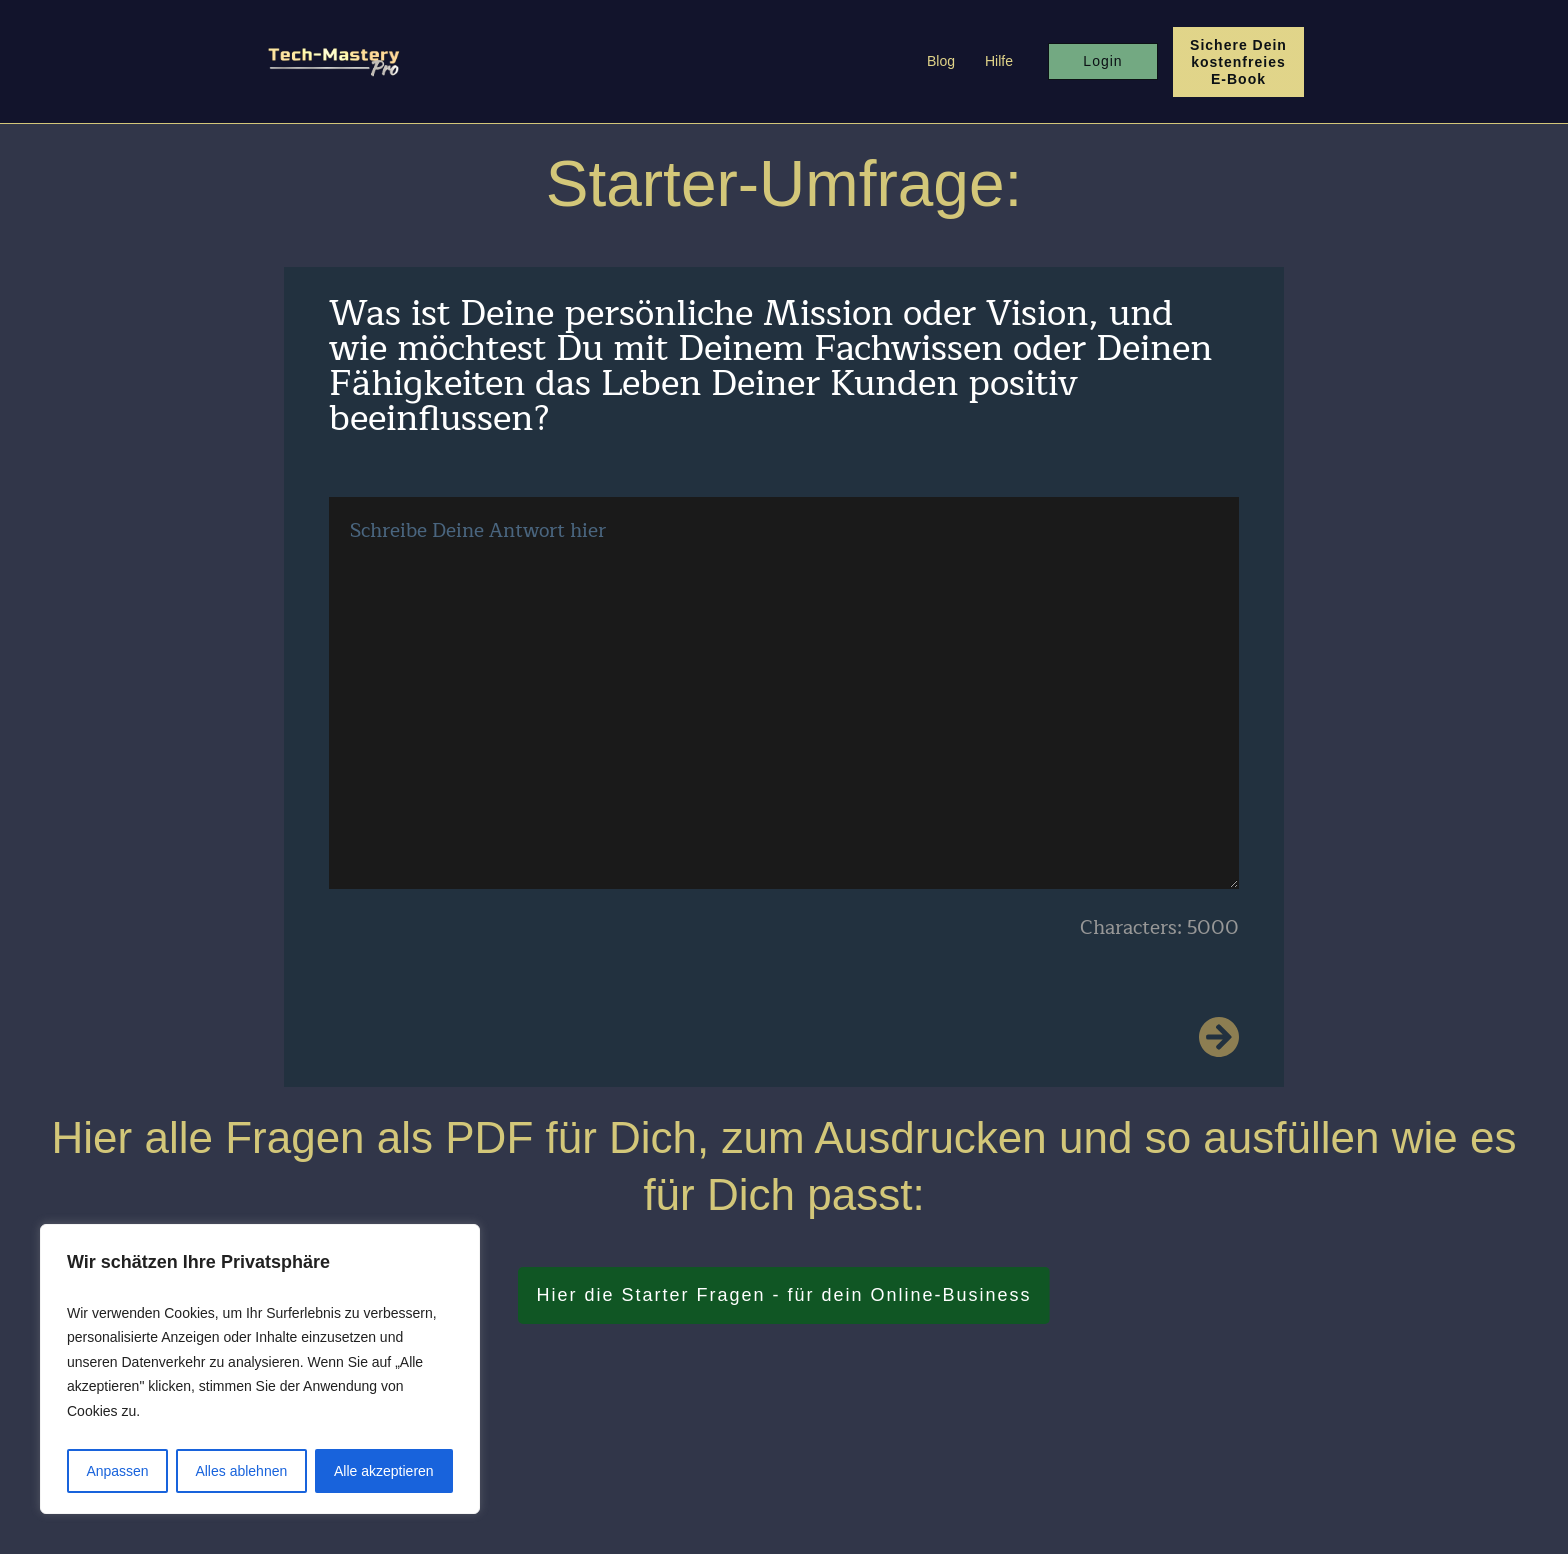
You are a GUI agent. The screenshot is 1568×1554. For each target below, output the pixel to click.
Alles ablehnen (241, 1471)
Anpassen (117, 1471)
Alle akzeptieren (384, 1471)
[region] (260, 1369)
